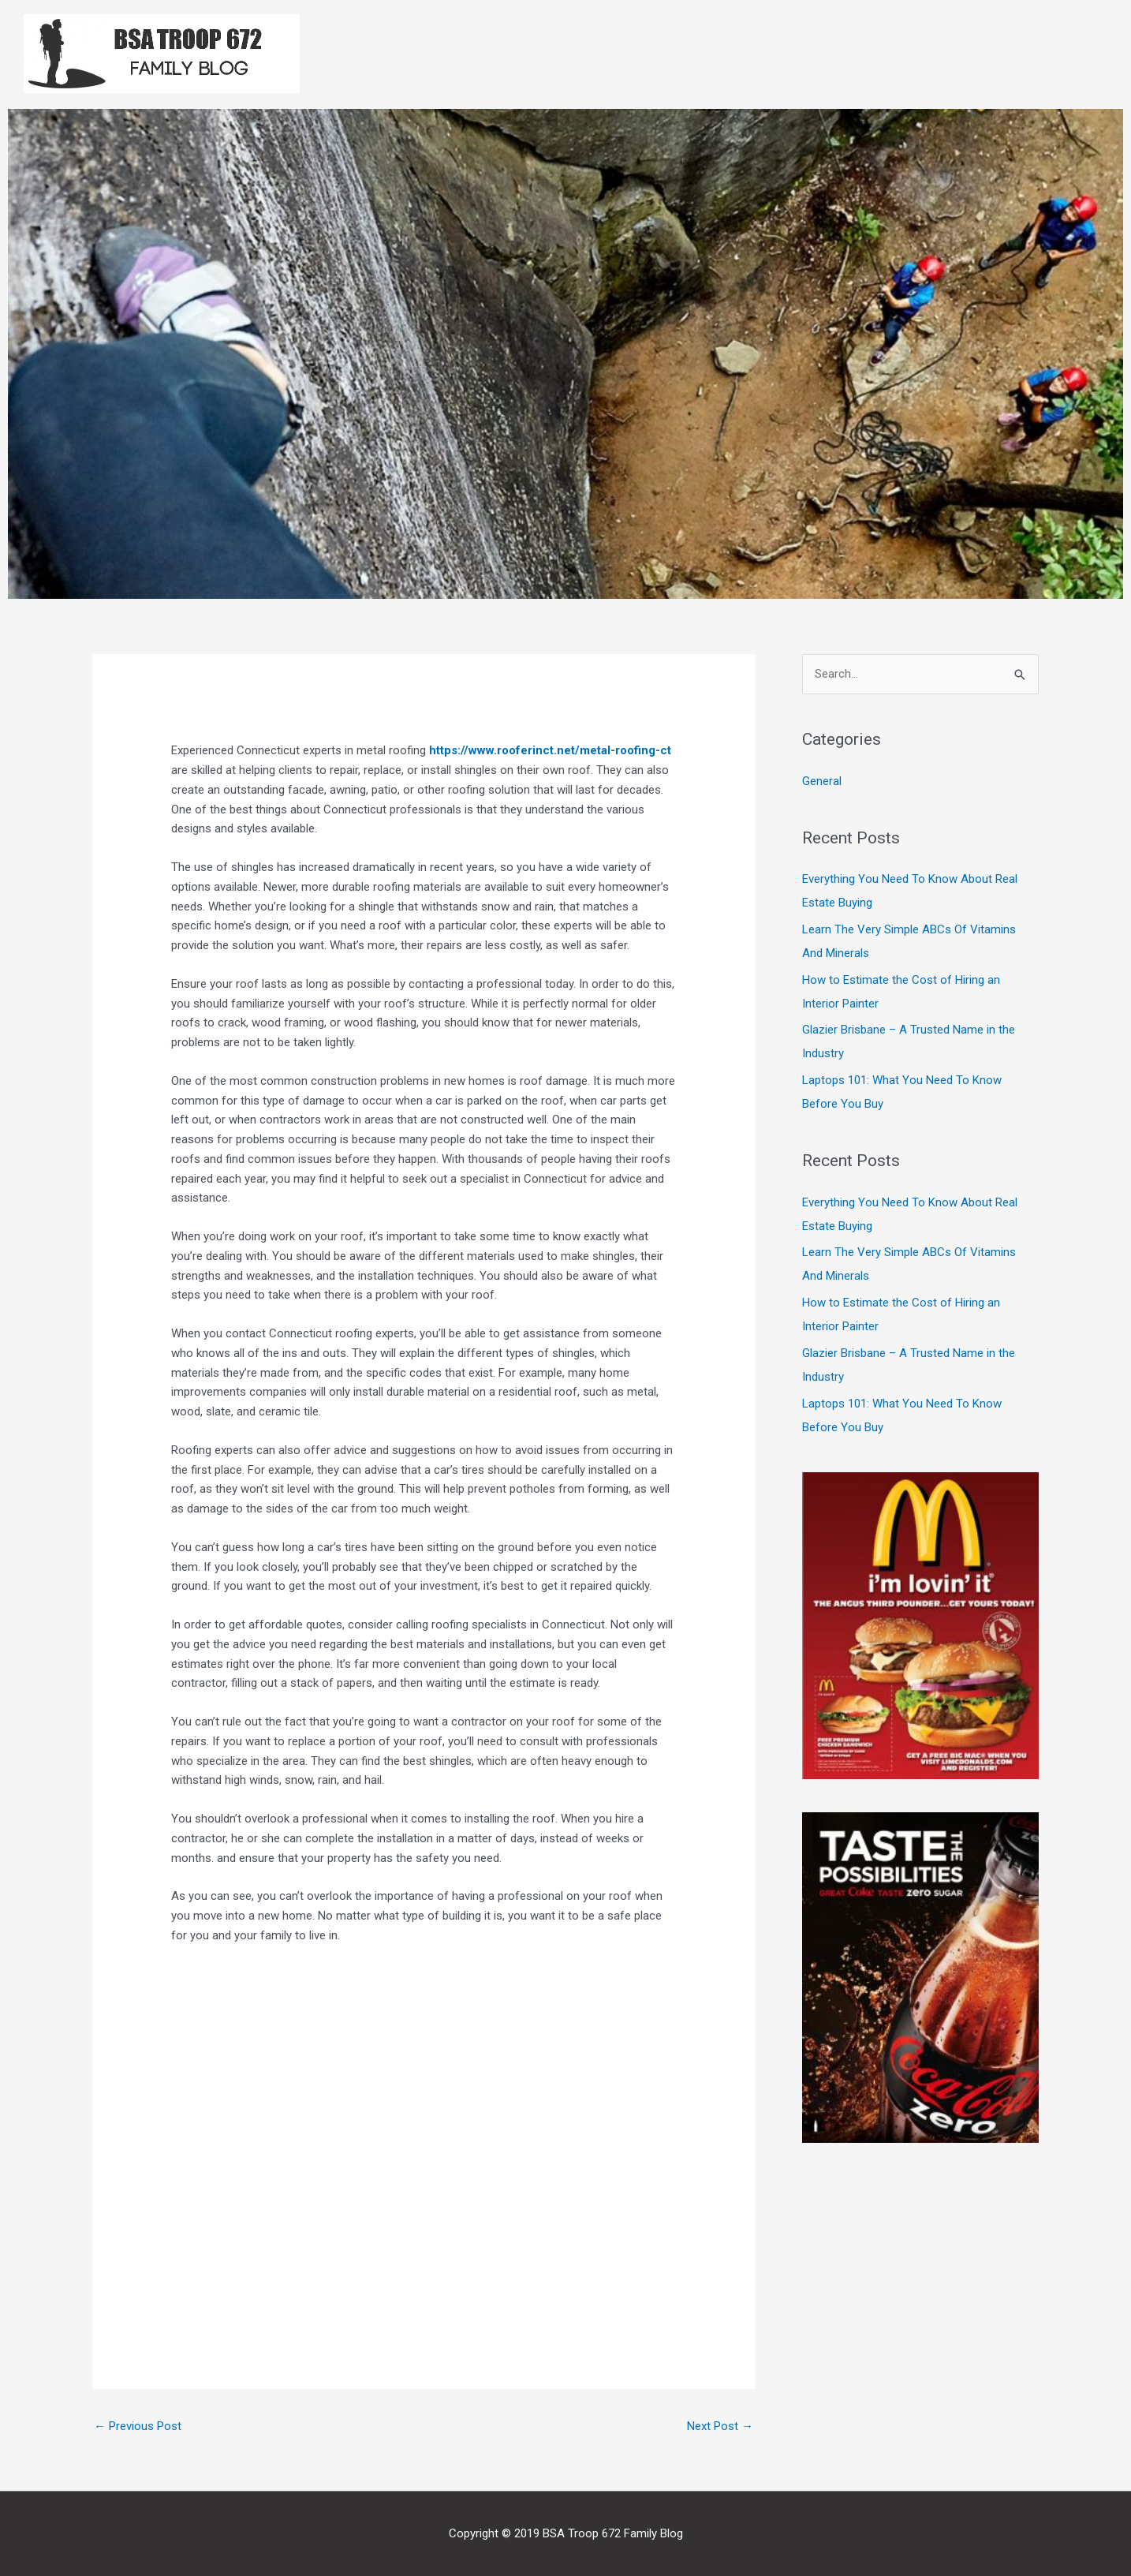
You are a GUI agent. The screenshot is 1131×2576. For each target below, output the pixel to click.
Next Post (720, 2426)
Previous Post (137, 2426)
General (822, 781)
